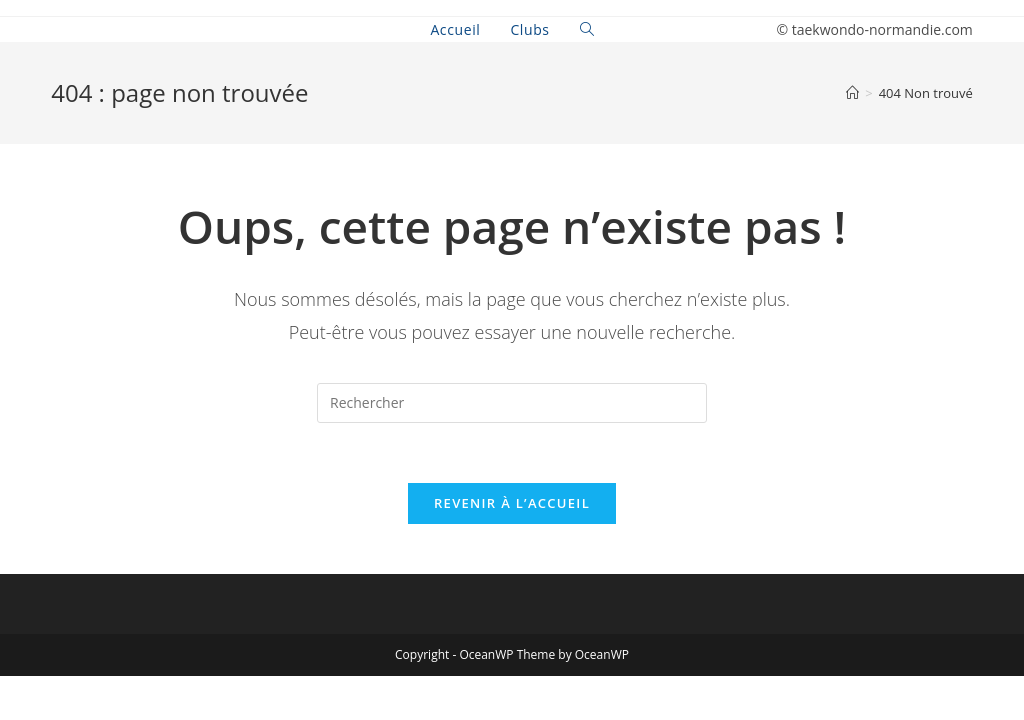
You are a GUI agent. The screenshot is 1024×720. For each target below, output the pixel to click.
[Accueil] (852, 93)
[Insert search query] (512, 403)
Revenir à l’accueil (512, 503)
